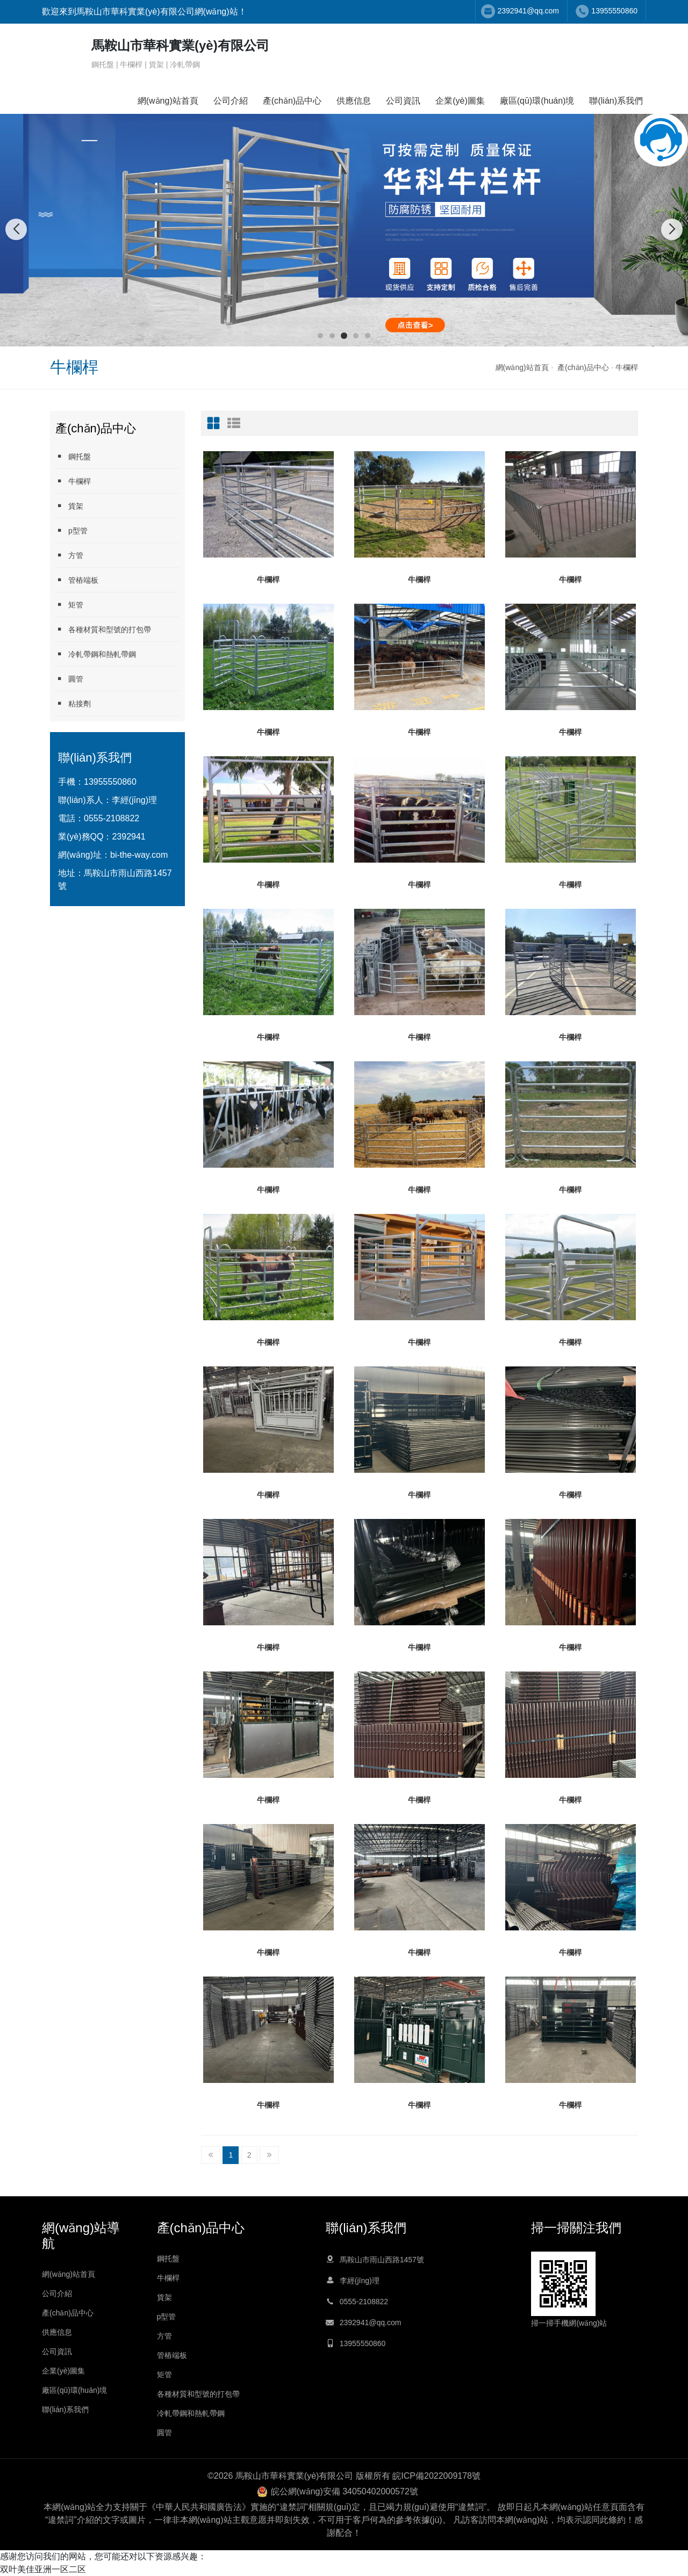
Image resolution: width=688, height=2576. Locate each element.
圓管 (69, 678)
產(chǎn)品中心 (292, 100)
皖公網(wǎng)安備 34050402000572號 (344, 2491)
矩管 (69, 604)
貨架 (69, 505)
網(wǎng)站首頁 (168, 100)
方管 (69, 555)
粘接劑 (73, 703)
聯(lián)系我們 (616, 100)
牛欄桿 (626, 367)
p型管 (71, 530)
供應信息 (353, 100)
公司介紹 (230, 100)
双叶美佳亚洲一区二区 (43, 2569)
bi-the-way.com (139, 854)
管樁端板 (76, 579)
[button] (320, 335)
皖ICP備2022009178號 (436, 2475)
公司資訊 (403, 100)
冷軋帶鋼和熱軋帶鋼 (95, 654)
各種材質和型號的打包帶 (103, 629)
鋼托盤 (73, 456)
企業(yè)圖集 (460, 100)
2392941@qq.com (528, 10)
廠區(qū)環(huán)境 (537, 100)
